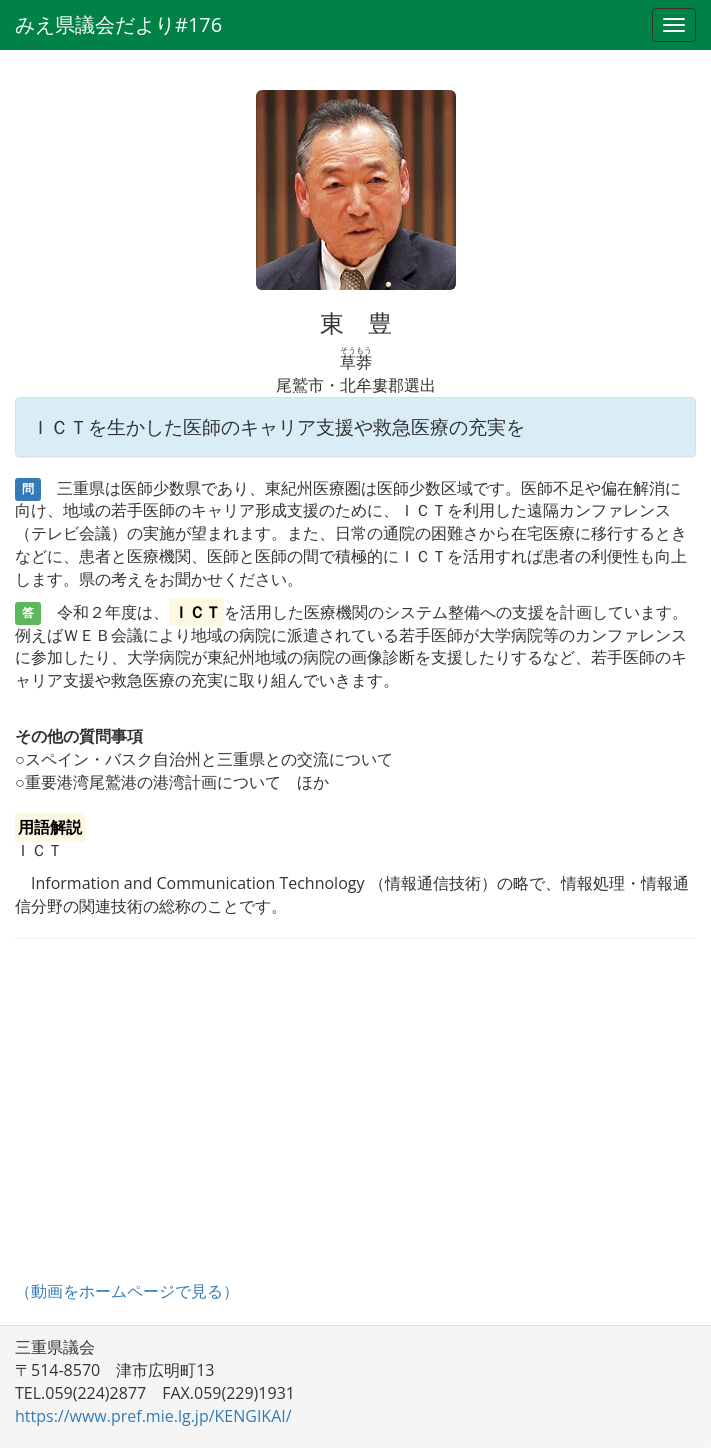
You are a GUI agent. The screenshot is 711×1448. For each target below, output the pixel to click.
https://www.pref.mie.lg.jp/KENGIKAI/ (153, 1416)
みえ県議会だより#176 (118, 24)
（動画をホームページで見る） (127, 1291)
